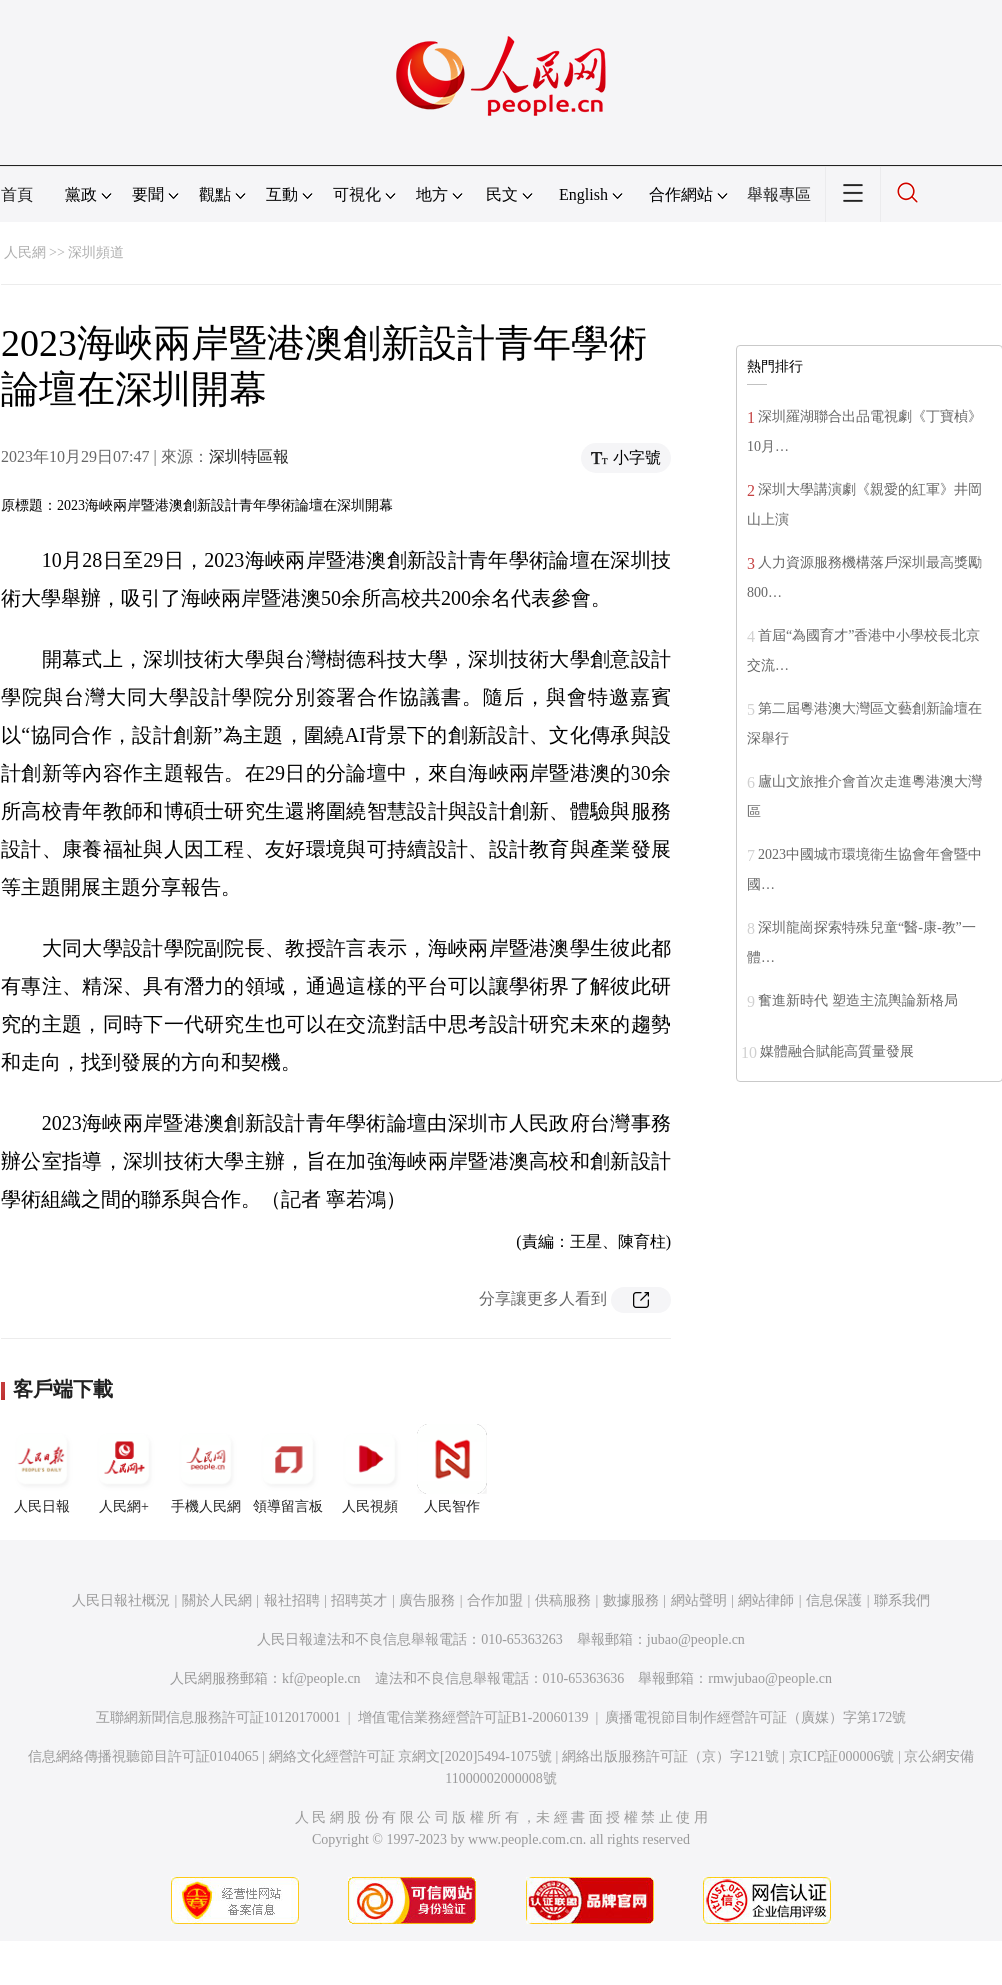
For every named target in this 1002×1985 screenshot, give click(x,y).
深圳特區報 (249, 456)
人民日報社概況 (121, 1600)
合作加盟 (495, 1600)
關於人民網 (217, 1600)
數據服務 (631, 1600)
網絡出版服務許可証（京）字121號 (670, 1756)
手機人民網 (206, 1469)
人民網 (25, 252)
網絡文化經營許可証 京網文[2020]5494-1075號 (411, 1756)
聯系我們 (902, 1600)
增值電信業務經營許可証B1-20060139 (473, 1717)
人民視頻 (370, 1469)
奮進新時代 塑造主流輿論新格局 (858, 1000)
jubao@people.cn (696, 1639)
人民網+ (124, 1469)
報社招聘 (292, 1600)
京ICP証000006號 (842, 1756)
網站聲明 (699, 1600)
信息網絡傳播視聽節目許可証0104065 (143, 1756)
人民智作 (452, 1469)
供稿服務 (563, 1600)
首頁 (17, 194)
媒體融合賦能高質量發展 (837, 1051)
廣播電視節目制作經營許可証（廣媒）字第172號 (755, 1717)
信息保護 (834, 1600)
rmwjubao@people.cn (770, 1678)
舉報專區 (779, 194)
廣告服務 (427, 1600)
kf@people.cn (321, 1678)
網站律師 (766, 1600)
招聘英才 (359, 1600)
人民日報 (42, 1469)
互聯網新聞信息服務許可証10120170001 (218, 1717)
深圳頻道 (96, 252)
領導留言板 (288, 1469)
